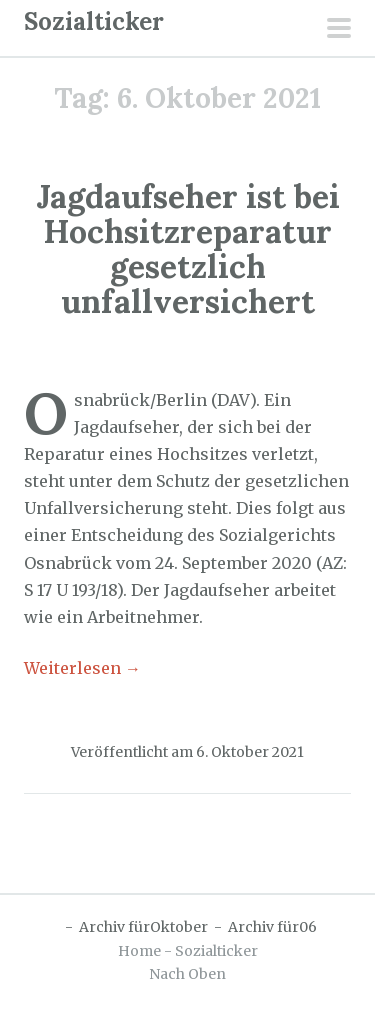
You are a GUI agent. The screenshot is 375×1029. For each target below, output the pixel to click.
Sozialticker (94, 21)
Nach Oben (187, 974)
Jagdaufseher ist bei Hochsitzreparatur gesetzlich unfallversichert (188, 249)
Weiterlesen (82, 668)
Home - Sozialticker (188, 951)
